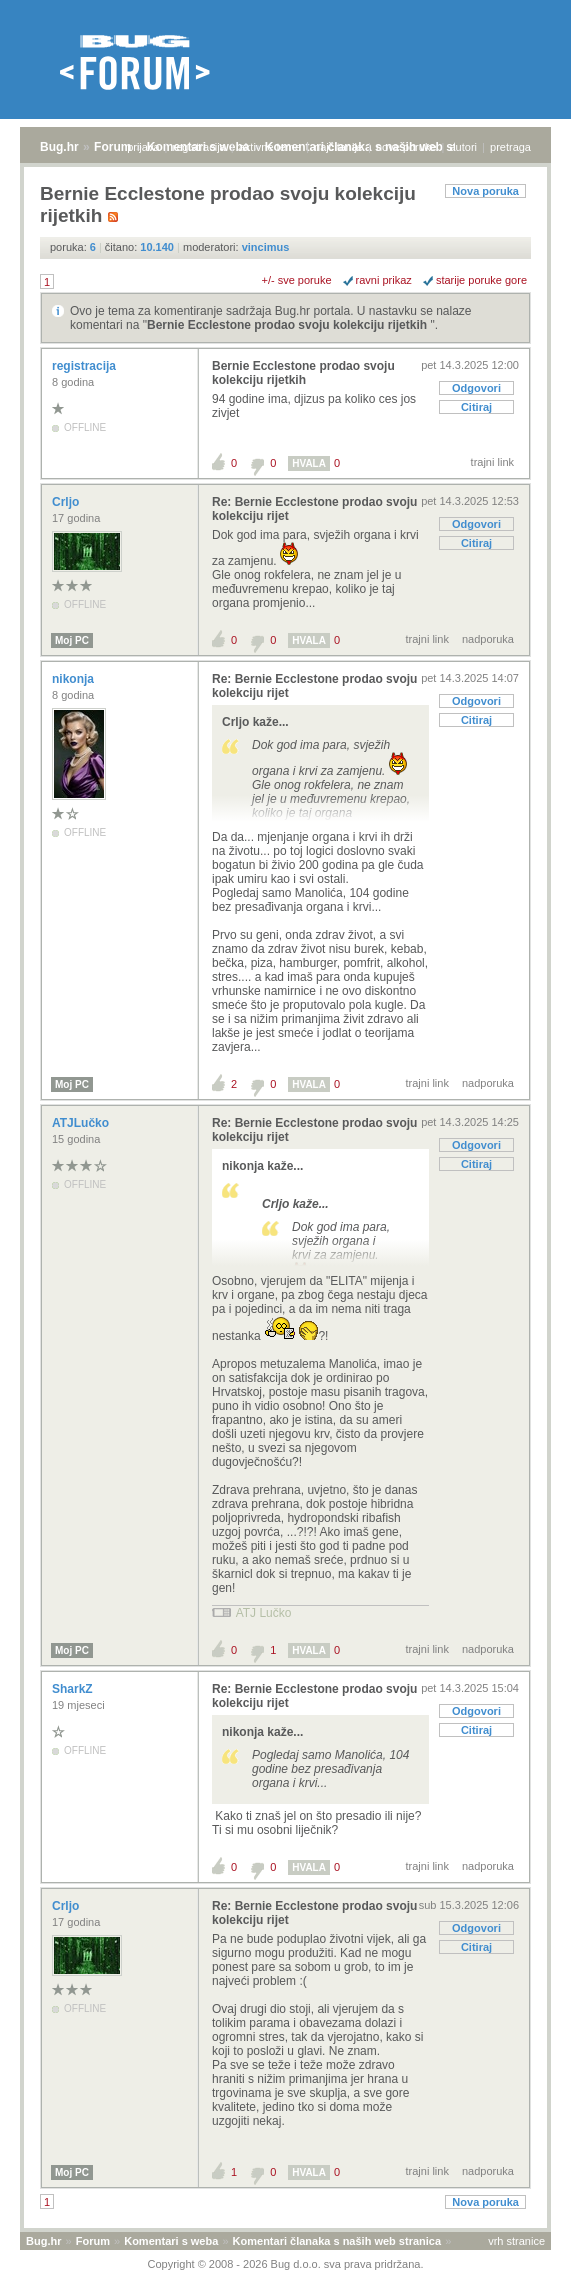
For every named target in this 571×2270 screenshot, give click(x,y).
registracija (199, 147)
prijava (143, 147)
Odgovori (476, 388)
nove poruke (406, 147)
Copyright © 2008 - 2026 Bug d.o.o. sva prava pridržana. (286, 2264)
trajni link (492, 462)
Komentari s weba (171, 2241)
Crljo (67, 502)
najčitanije (338, 147)
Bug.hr (59, 147)
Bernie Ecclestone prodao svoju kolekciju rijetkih (288, 325)
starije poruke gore (481, 280)
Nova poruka (485, 191)
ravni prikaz (384, 280)
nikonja (74, 679)
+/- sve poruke (297, 280)
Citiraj (476, 407)
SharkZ (74, 1689)
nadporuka (488, 639)
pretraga (510, 147)
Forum (112, 147)
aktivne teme (270, 147)
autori (464, 147)
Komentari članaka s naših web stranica (337, 2241)
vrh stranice (516, 2241)
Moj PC (72, 640)
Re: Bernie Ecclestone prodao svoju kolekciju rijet (314, 509)
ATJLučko (82, 1123)
